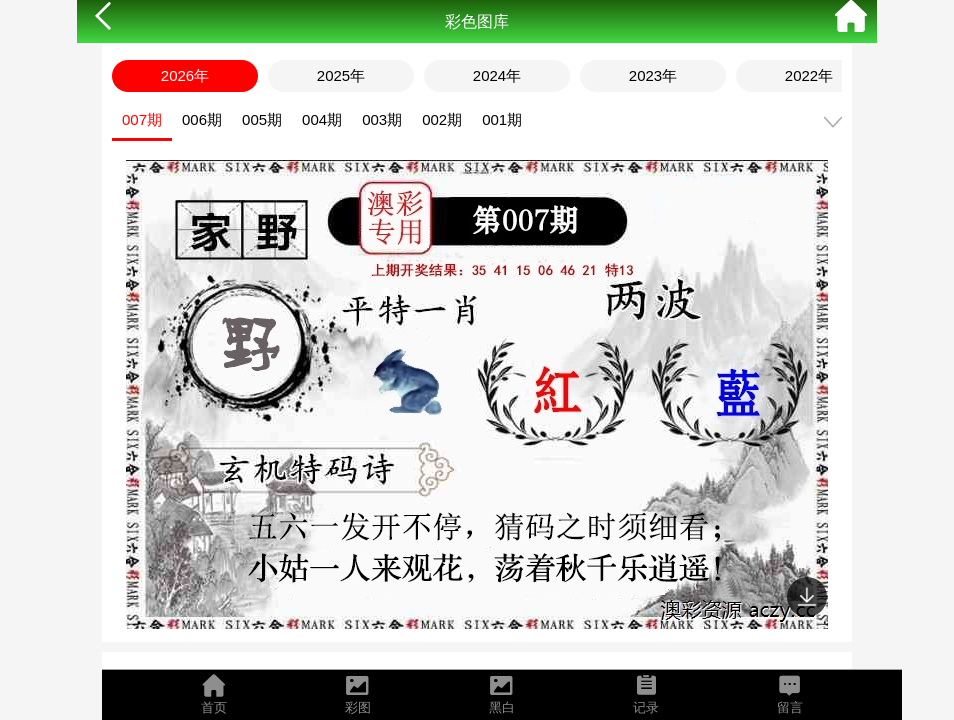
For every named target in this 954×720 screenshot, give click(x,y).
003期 (382, 119)
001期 (502, 119)
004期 (322, 119)
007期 (142, 119)
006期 (202, 119)
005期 (262, 119)
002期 (442, 119)
